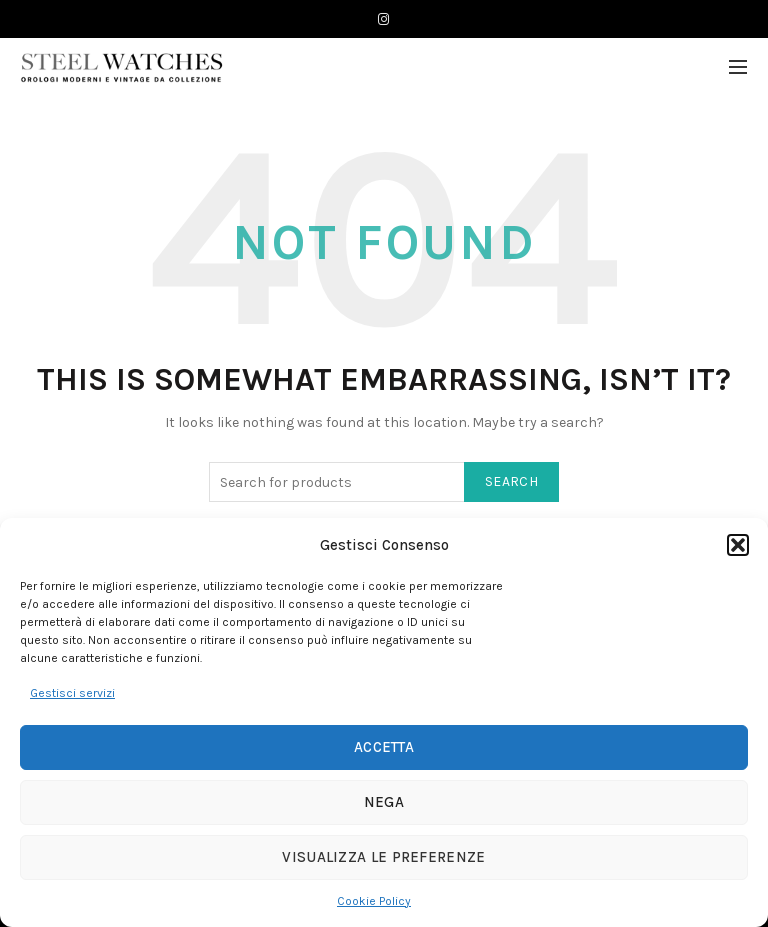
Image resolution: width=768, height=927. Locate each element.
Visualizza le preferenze (383, 857)
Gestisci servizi (72, 693)
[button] (738, 545)
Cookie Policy (374, 901)
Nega (384, 802)
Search (511, 481)
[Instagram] (383, 19)
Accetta (384, 747)
